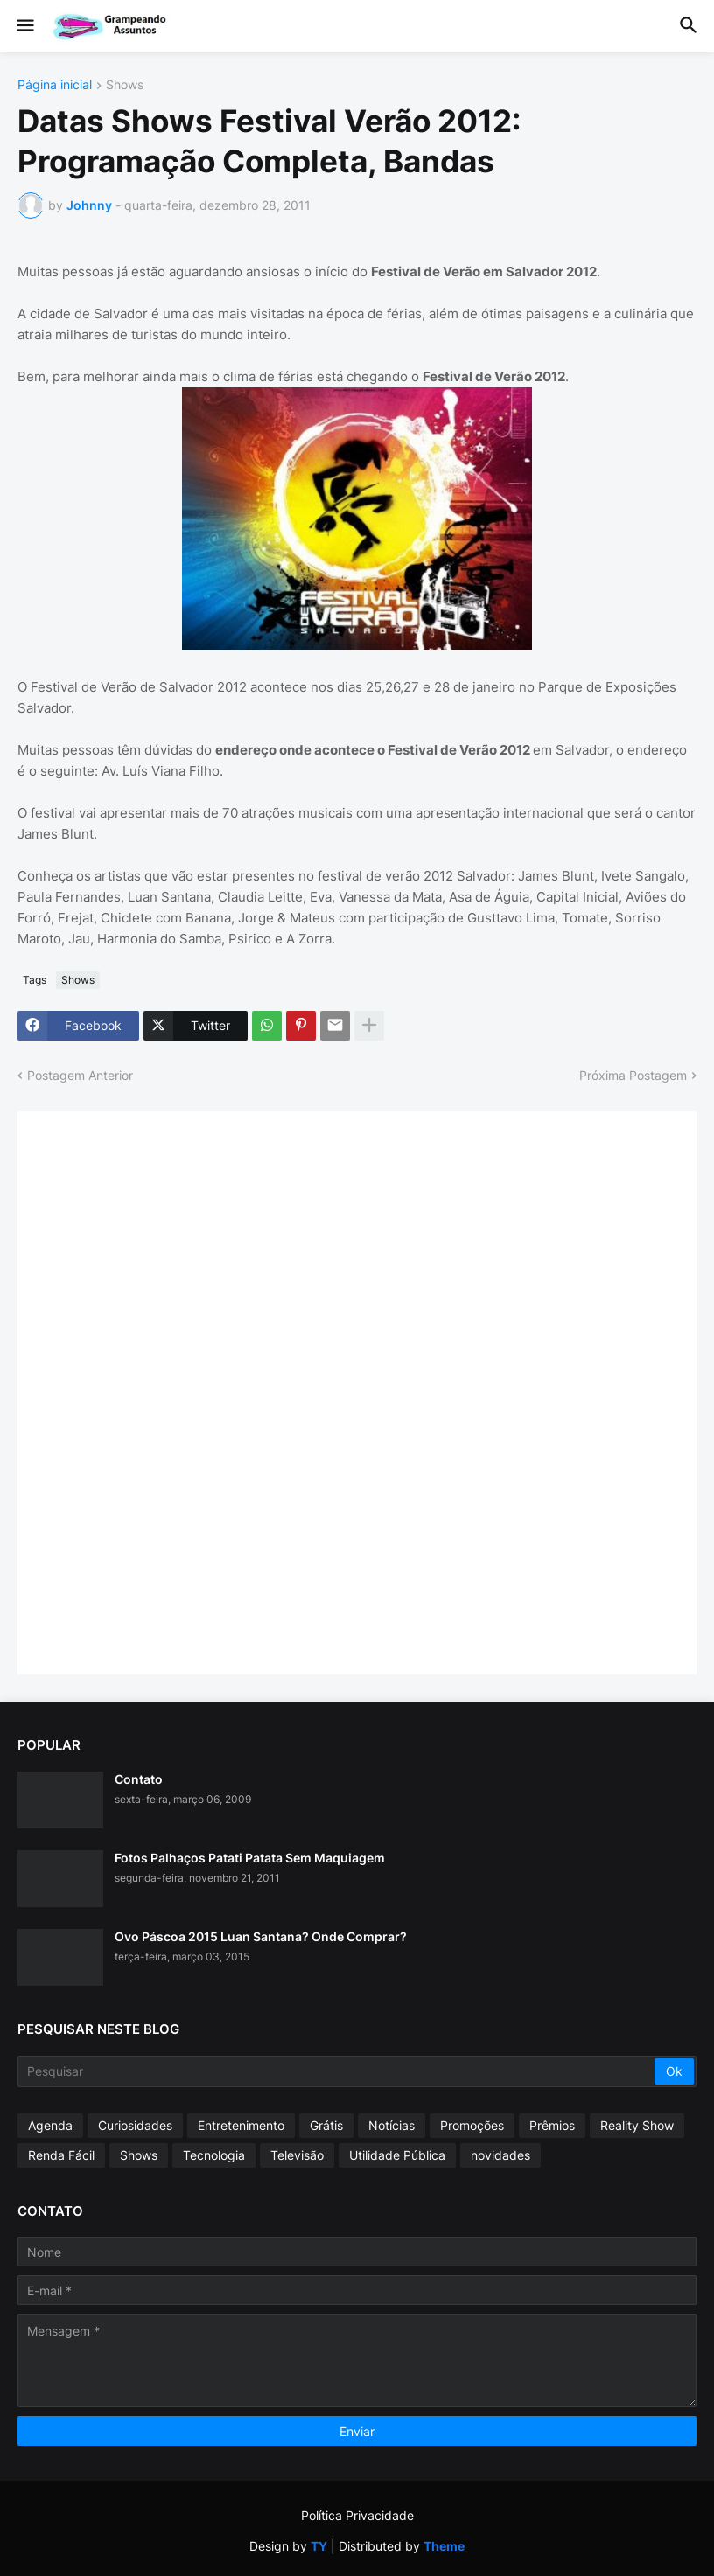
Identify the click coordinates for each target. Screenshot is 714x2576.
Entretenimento (241, 2125)
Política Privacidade (357, 2515)
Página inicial (55, 85)
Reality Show (637, 2125)
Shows (125, 85)
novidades (500, 2155)
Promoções (472, 2125)
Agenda (50, 2125)
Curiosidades (135, 2125)
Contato (139, 1779)
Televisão (297, 2155)
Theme (444, 2545)
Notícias (391, 2125)
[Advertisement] (166, 1391)
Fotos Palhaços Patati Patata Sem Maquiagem (250, 1857)
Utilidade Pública (397, 2155)
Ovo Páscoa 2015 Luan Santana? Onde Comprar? (261, 1936)
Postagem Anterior (80, 1075)
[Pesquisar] (337, 2071)
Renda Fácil (61, 2155)
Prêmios (552, 2125)
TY (319, 2545)
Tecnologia (214, 2155)
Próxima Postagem (633, 1075)
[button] (24, 26)
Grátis (326, 2125)
